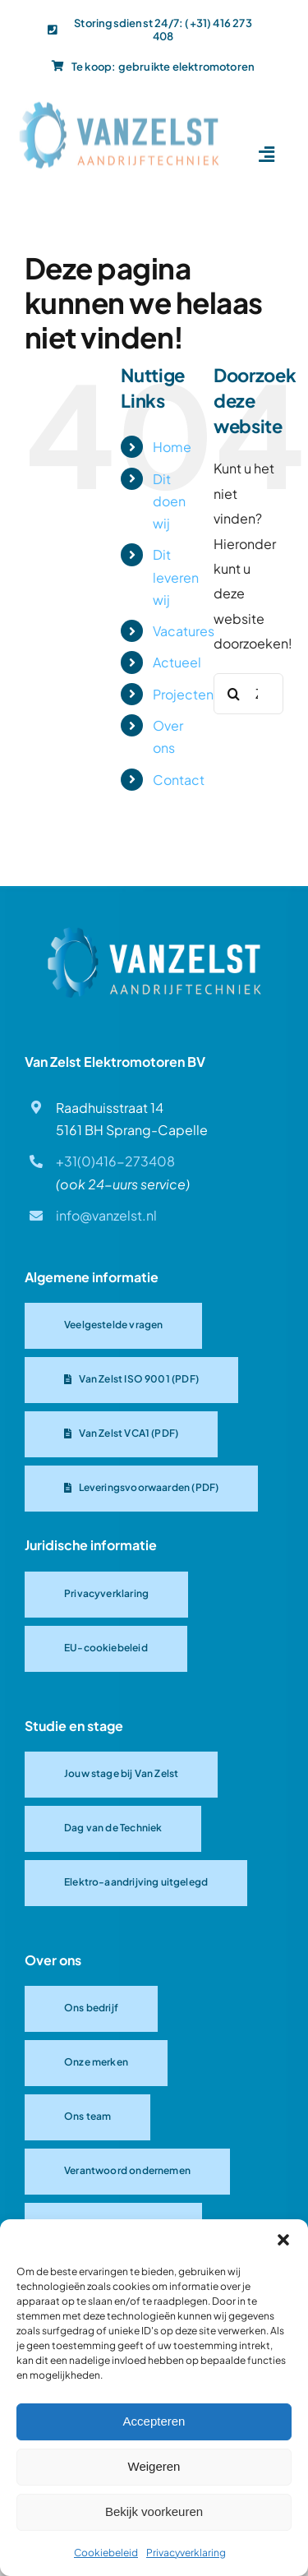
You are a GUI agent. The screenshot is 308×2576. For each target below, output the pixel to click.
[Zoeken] (234, 693)
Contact (179, 779)
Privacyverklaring (186, 2552)
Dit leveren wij (176, 576)
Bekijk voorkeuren (154, 2511)
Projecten (183, 694)
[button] (283, 2240)
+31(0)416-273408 (115, 1161)
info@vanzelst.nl (106, 1215)
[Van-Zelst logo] (119, 104)
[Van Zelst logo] (154, 933)
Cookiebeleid (106, 2552)
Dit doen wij (169, 501)
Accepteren (154, 2421)
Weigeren (154, 2466)
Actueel (177, 662)
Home (172, 446)
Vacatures (183, 630)
